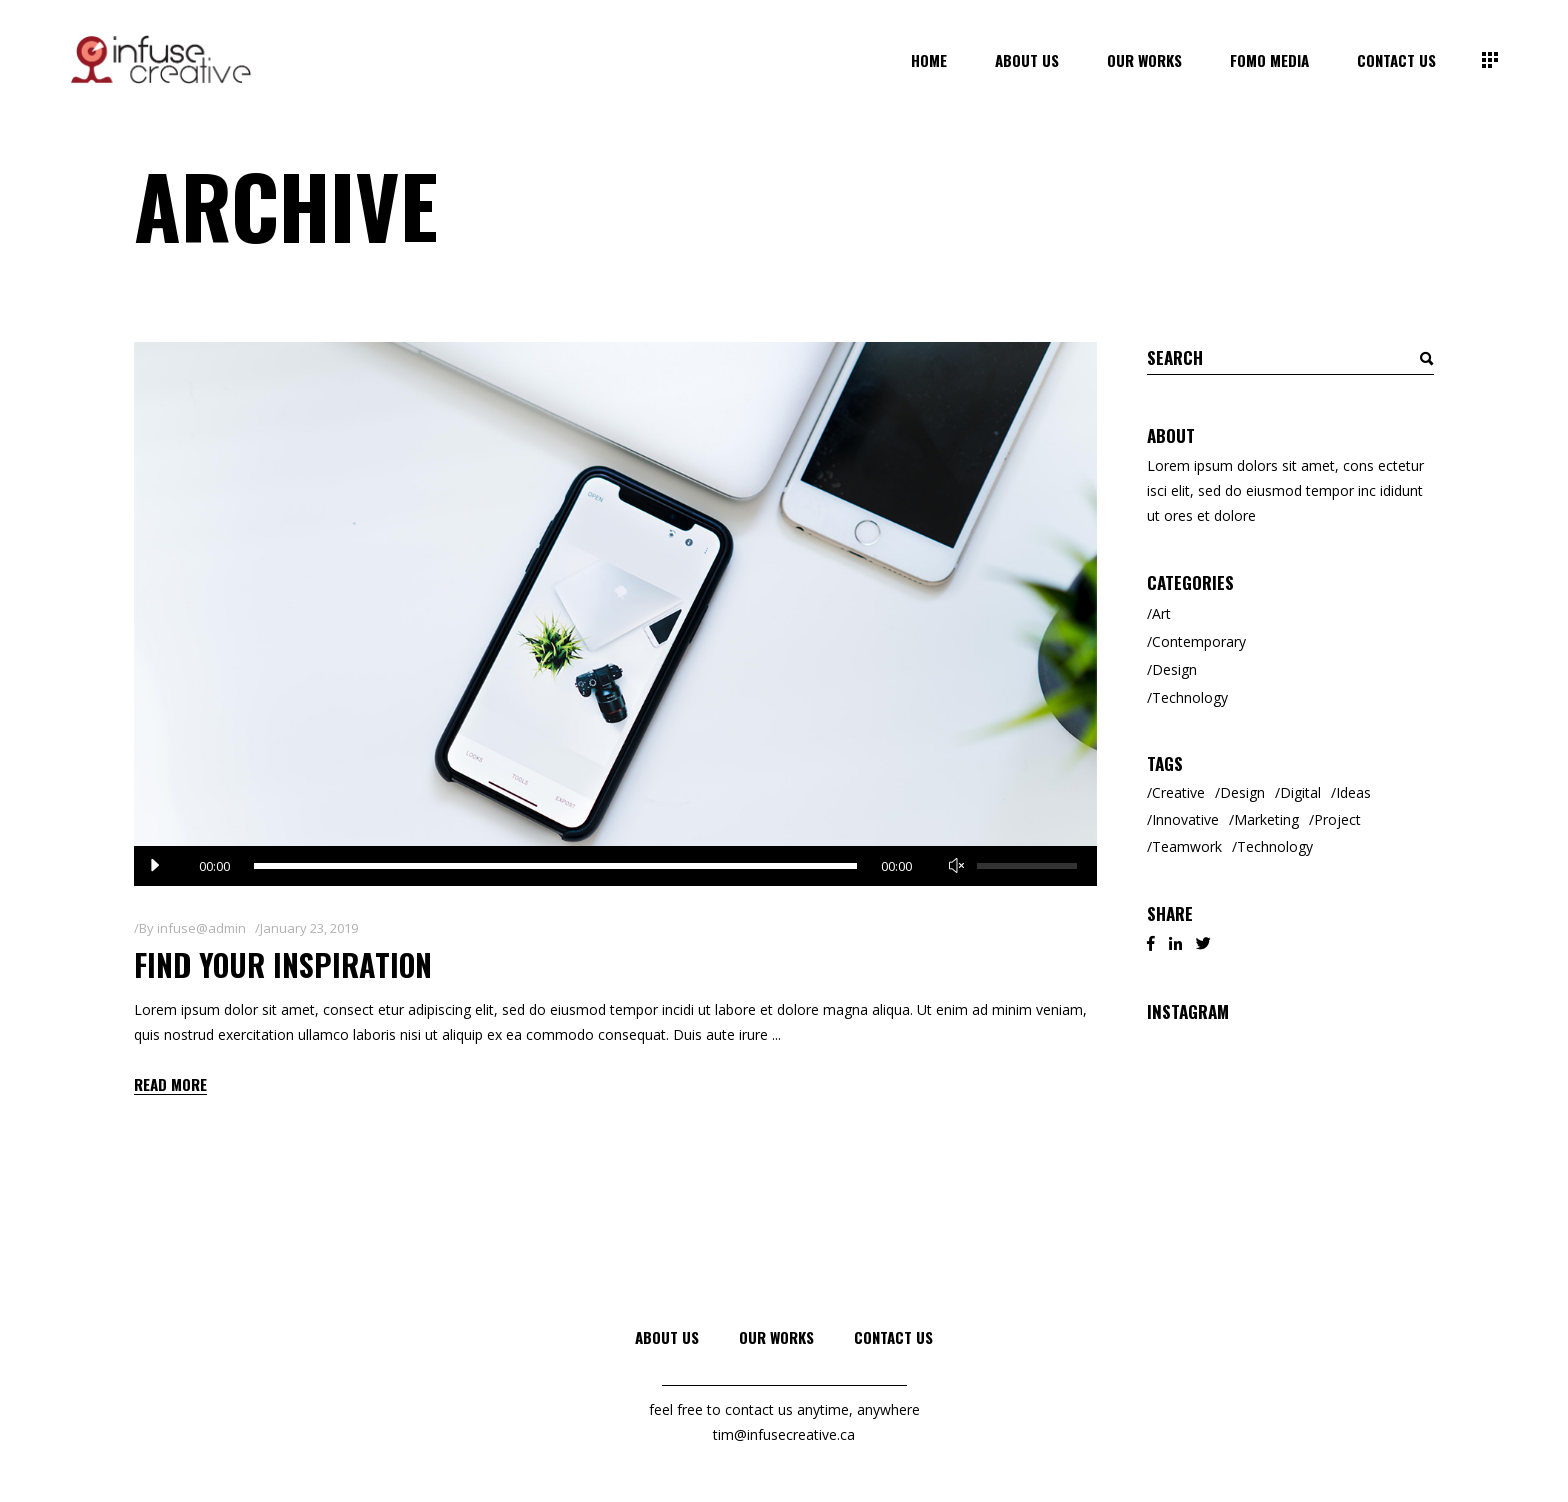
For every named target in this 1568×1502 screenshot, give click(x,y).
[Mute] (957, 866)
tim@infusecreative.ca (784, 1434)
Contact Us (893, 1337)
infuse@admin (201, 928)
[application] (615, 866)
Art (1161, 613)
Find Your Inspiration (283, 964)
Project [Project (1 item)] (1337, 819)
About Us (667, 1337)
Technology (1190, 697)
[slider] (555, 866)
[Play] (154, 866)
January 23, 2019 (309, 928)
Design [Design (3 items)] (1242, 792)
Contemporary (1199, 641)
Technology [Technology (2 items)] (1275, 846)
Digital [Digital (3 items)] (1300, 792)
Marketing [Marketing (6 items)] (1266, 819)
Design (1174, 669)
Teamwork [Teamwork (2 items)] (1187, 846)
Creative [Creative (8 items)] (1178, 792)
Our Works (776, 1337)
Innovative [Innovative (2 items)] (1185, 819)
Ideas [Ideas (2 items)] (1353, 792)
